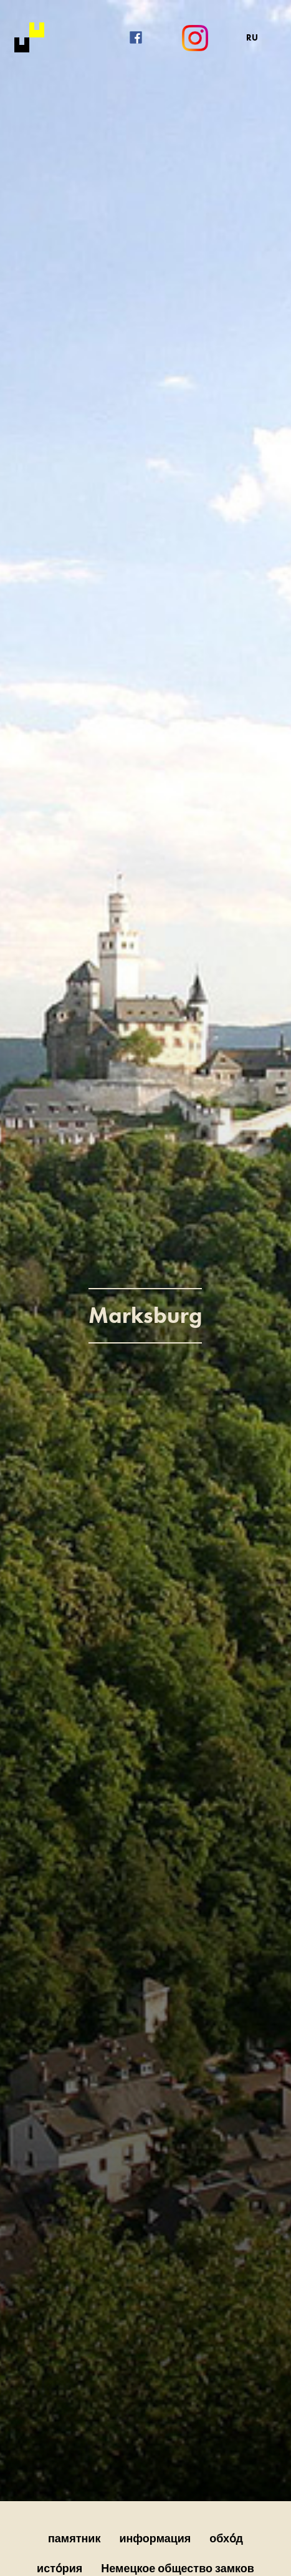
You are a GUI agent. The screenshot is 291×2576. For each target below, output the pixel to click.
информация (155, 2538)
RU (252, 37)
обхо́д (226, 2538)
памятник (74, 2538)
